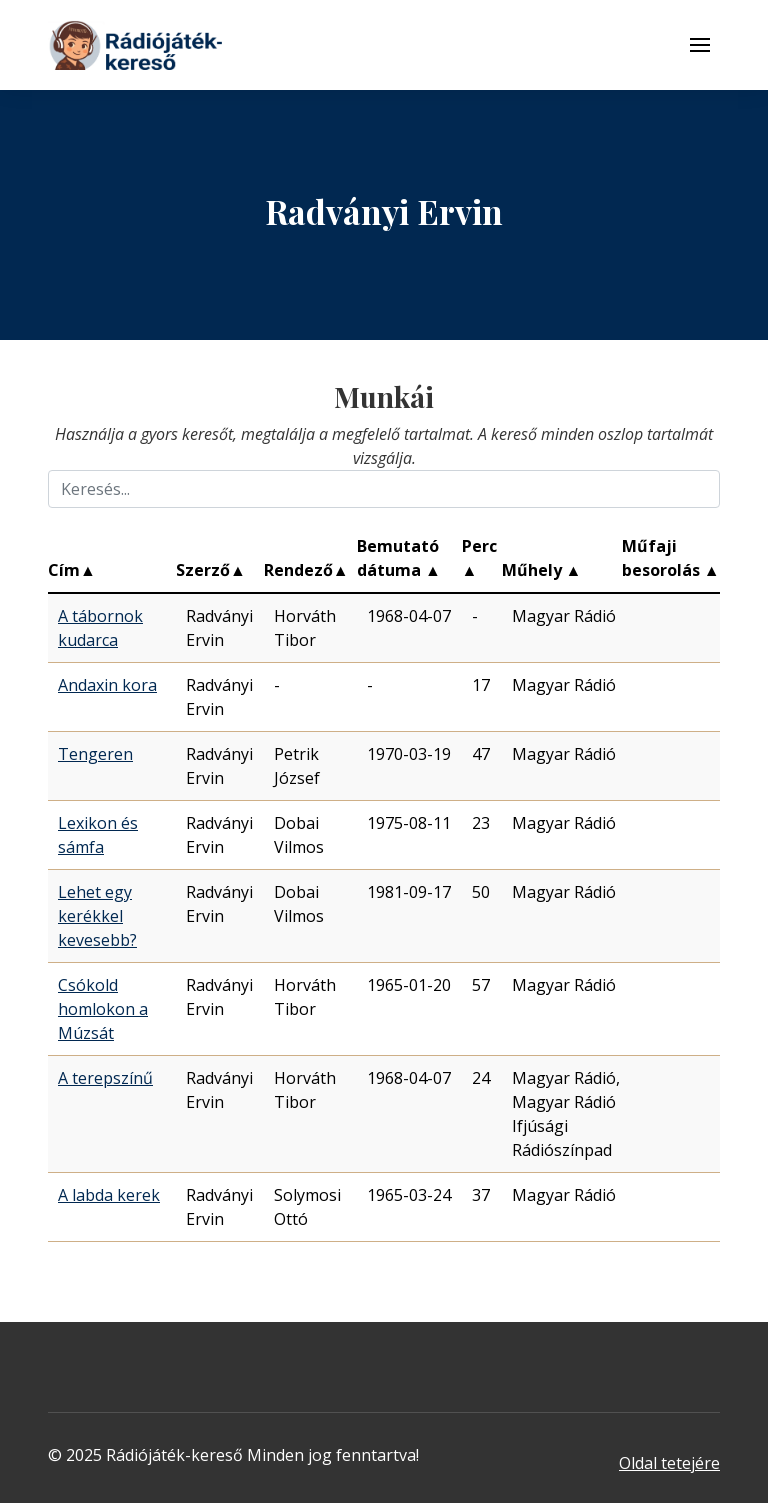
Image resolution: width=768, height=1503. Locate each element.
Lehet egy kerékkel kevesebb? (97, 916)
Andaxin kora (107, 685)
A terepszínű (105, 1078)
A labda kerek (109, 1195)
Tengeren (95, 754)
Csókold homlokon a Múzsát (103, 1009)
